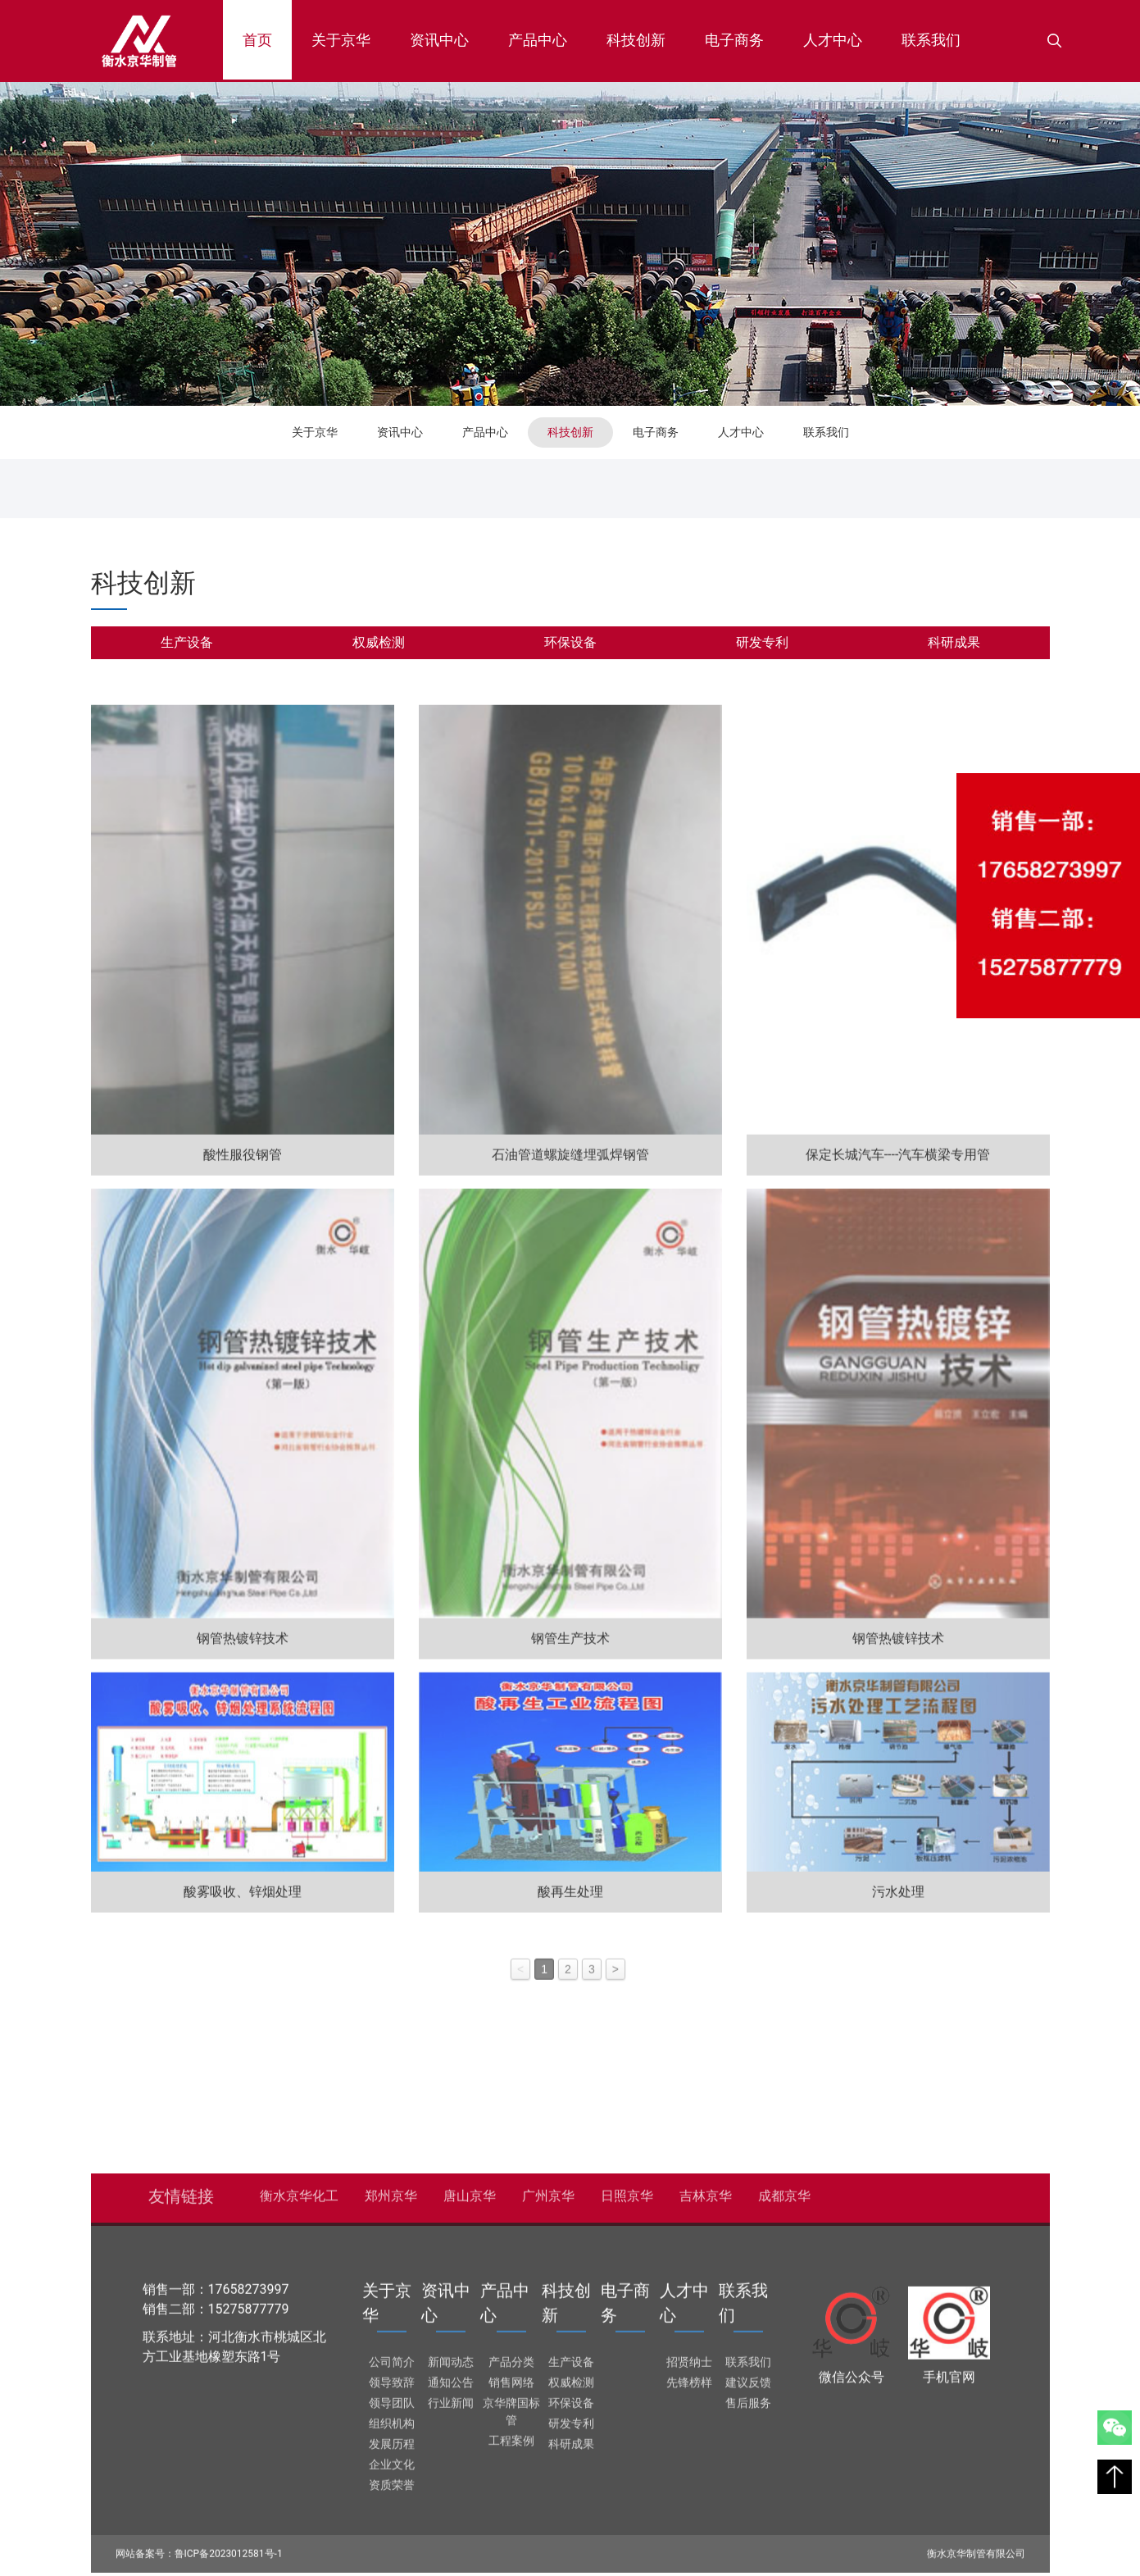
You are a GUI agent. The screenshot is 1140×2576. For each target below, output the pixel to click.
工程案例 (511, 2435)
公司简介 (392, 2356)
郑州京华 (391, 2190)
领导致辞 (392, 2376)
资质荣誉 (392, 2479)
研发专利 (762, 642)
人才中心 (832, 39)
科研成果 (954, 642)
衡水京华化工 (299, 2190)
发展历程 (392, 2438)
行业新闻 (451, 2397)
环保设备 (570, 642)
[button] (1054, 41)
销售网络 (511, 2376)
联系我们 (931, 39)
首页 (267, 35)
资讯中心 (439, 39)
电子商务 (734, 39)
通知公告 (451, 2376)
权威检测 (378, 642)
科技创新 (635, 39)
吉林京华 (705, 2190)
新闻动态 (451, 2356)
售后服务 (748, 2397)
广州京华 (548, 2190)
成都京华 (784, 2190)
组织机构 (392, 2417)
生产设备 (187, 642)
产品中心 (537, 39)
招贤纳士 (689, 2356)
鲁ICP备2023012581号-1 (229, 2548)
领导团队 (392, 2397)
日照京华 (627, 2190)
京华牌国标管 (511, 2406)
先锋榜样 (689, 2376)
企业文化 (392, 2458)
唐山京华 (469, 2190)
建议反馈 (748, 2376)
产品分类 (511, 2356)
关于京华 (340, 39)
